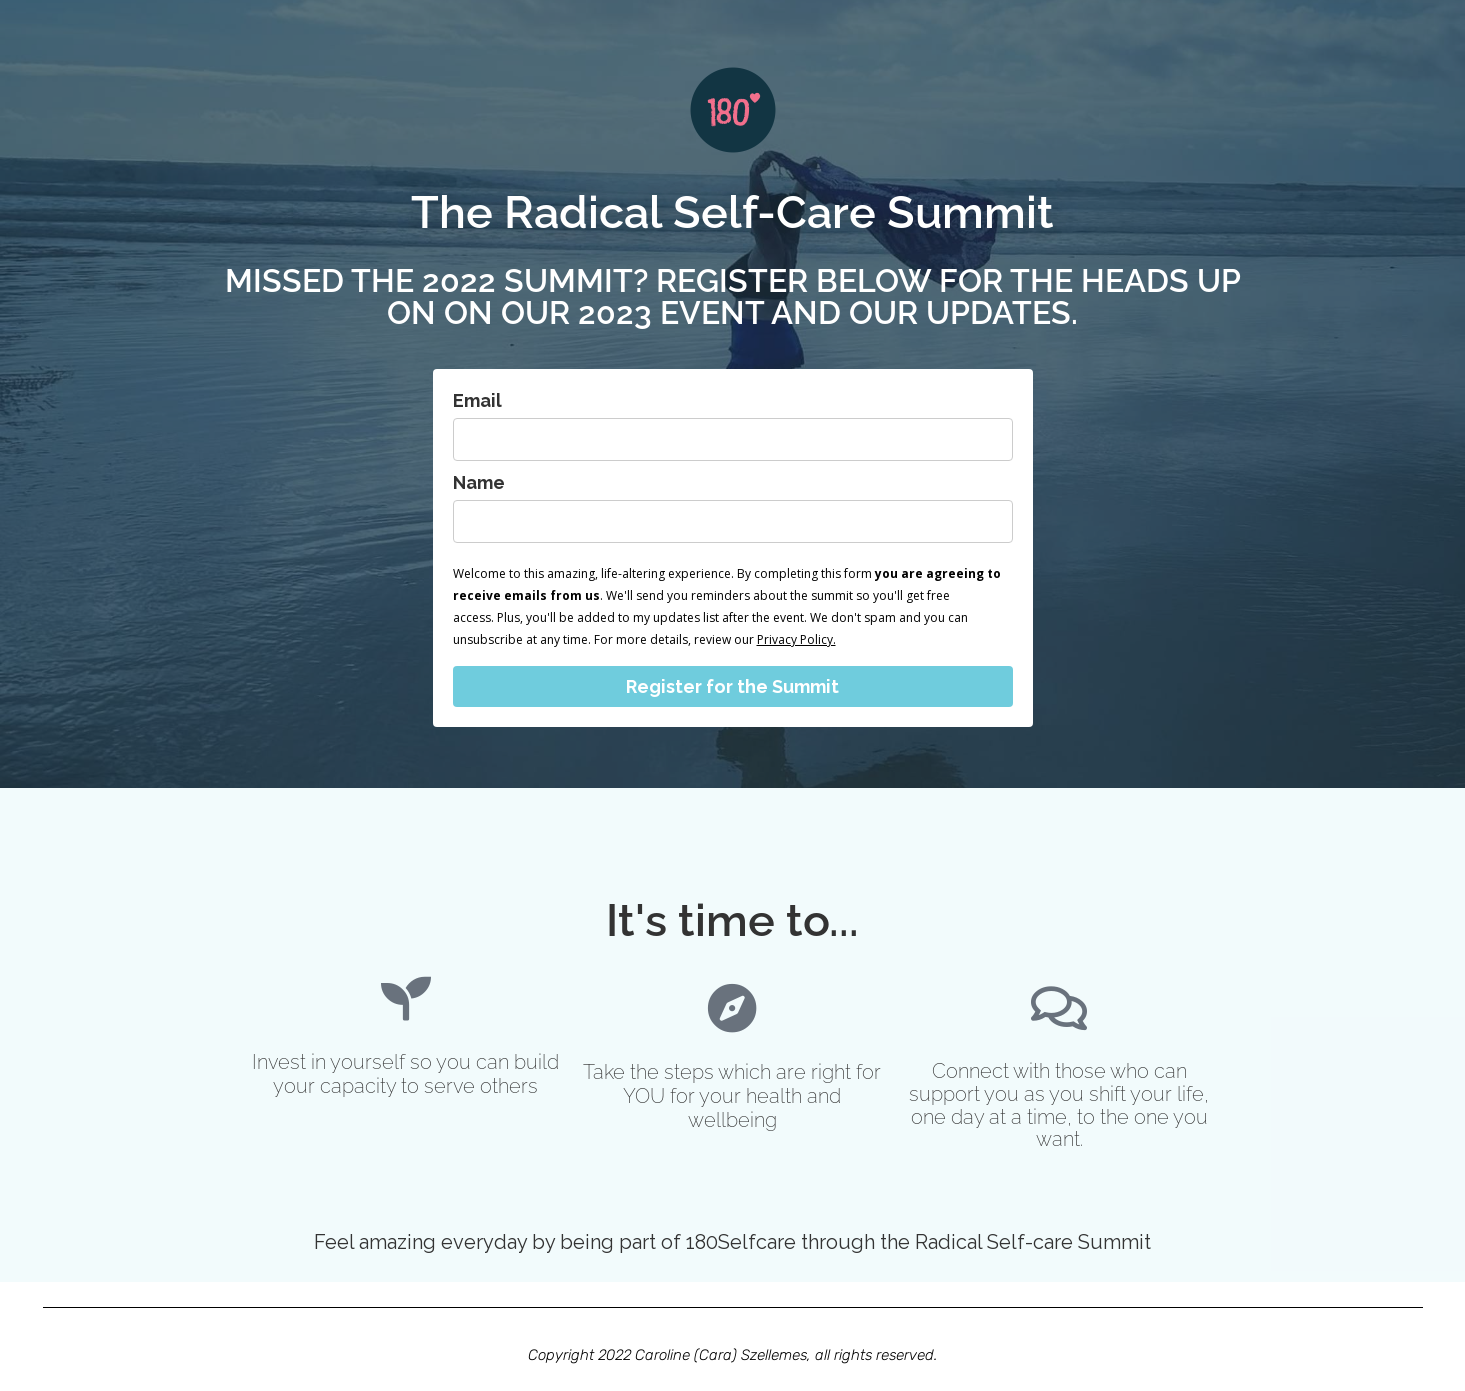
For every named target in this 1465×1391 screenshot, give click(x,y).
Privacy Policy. (796, 639)
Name (479, 482)
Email (477, 400)
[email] (733, 439)
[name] (733, 521)
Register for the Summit (732, 686)
